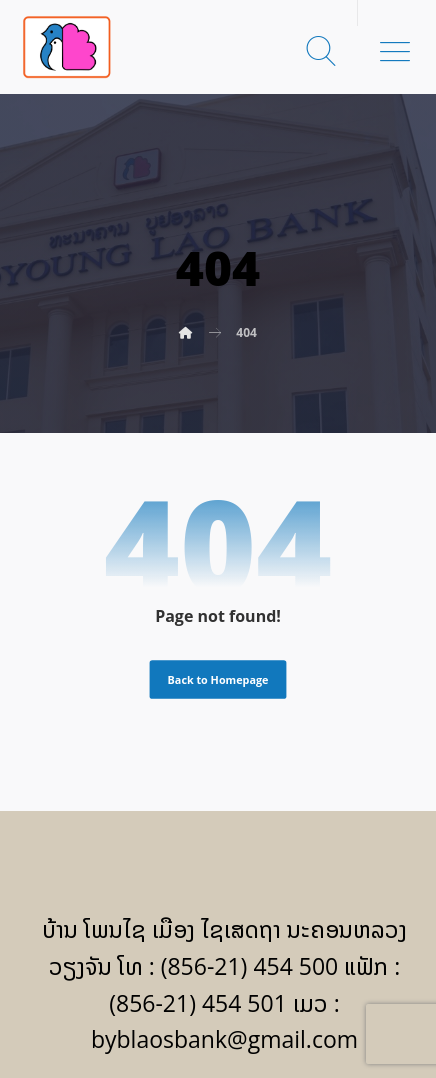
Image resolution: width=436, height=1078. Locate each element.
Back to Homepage (218, 679)
